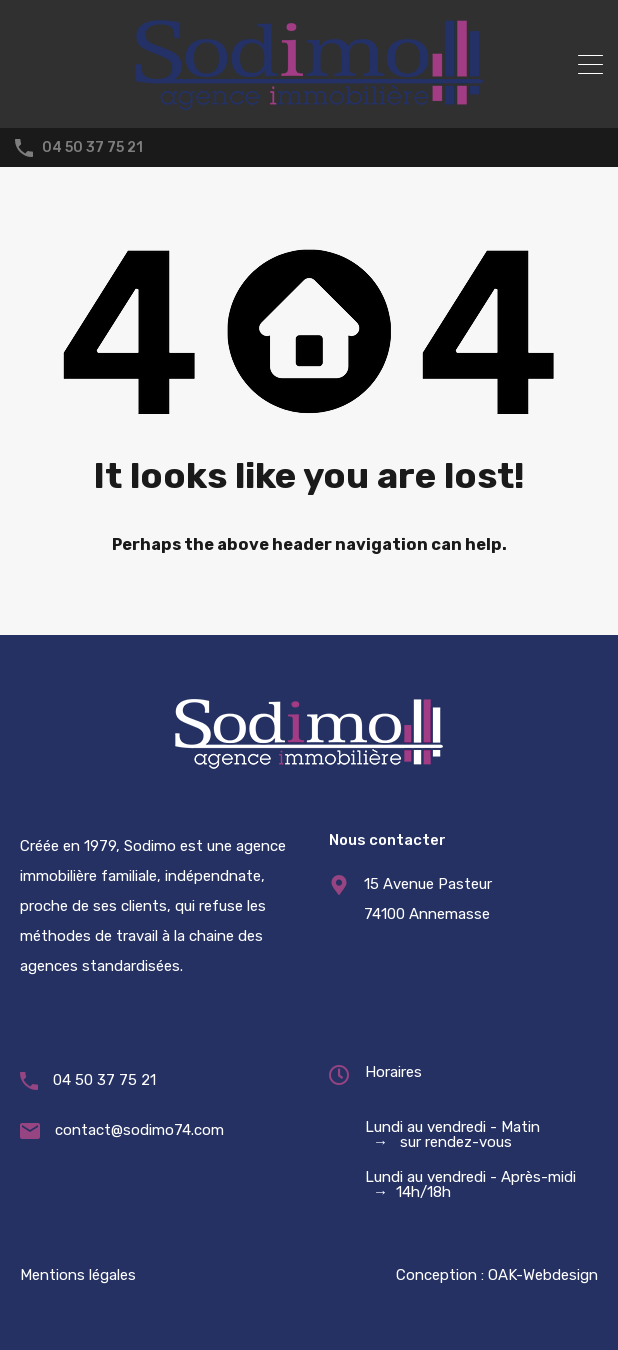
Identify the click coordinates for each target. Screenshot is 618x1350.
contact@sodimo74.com (139, 1130)
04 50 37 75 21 (92, 148)
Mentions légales (78, 1275)
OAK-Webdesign (543, 1275)
